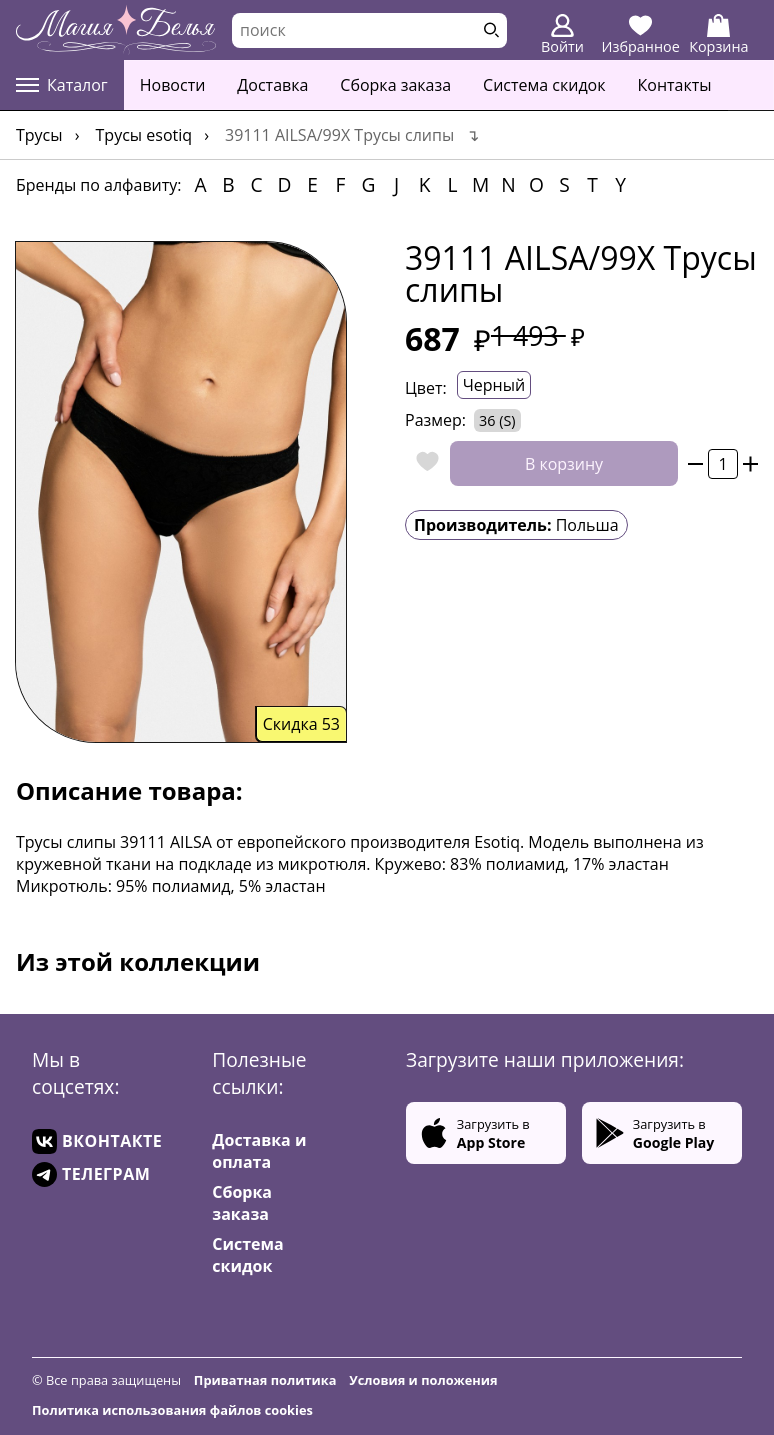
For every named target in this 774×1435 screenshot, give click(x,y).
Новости (173, 85)
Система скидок (544, 85)
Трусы (39, 135)
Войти (562, 35)
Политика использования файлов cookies (172, 1410)
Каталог (62, 85)
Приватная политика (265, 1380)
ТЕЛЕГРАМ (91, 1174)
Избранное (641, 35)
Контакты (675, 85)
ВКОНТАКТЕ (97, 1141)
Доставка (272, 85)
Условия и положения (423, 1380)
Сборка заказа (395, 85)
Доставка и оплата (259, 1151)
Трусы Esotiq (144, 135)
